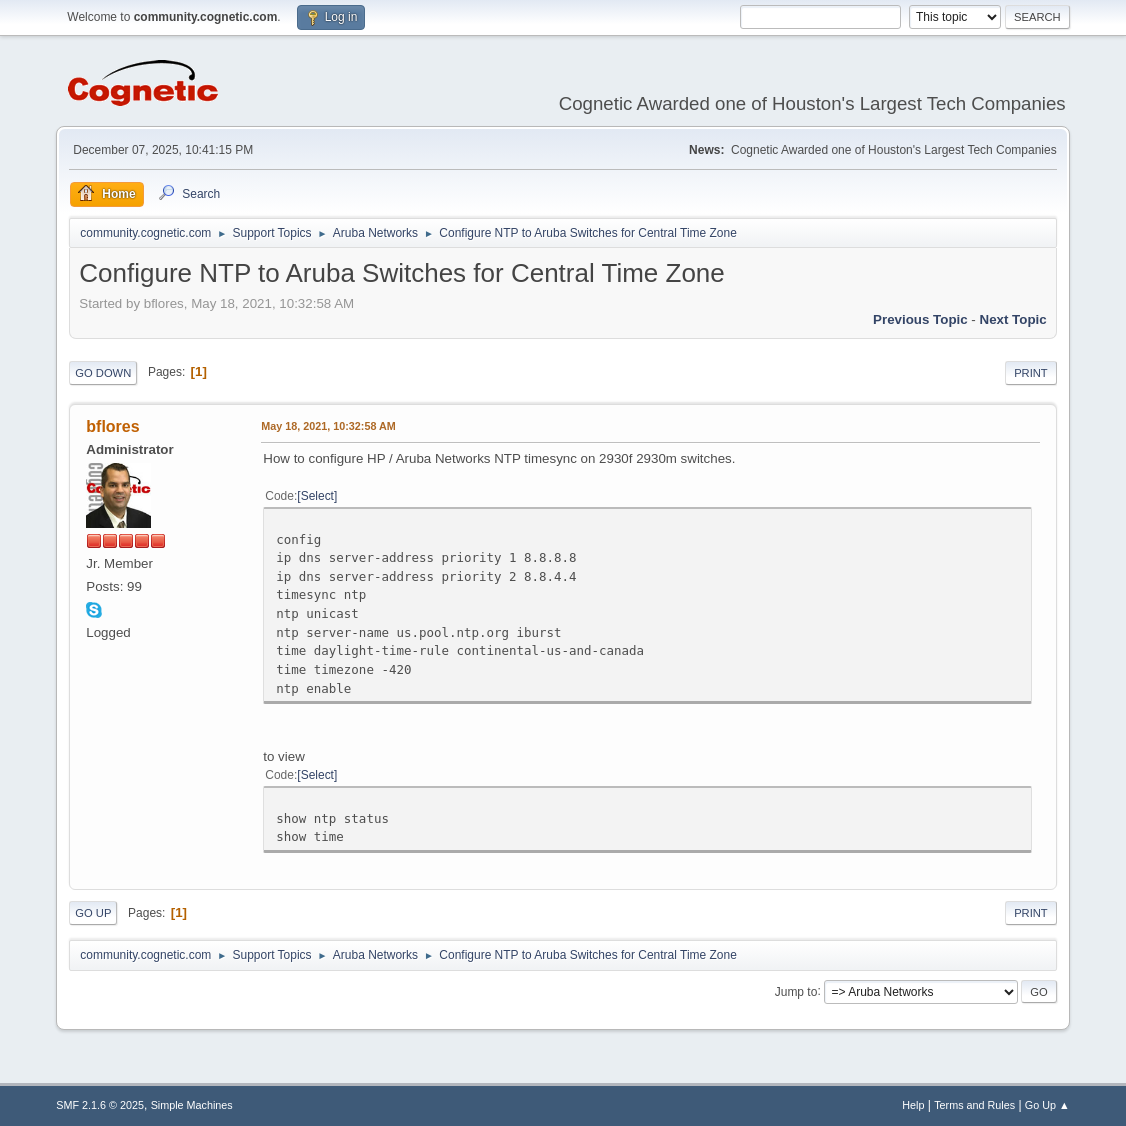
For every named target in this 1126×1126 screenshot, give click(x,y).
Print (1031, 373)
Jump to (796, 991)
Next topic (1013, 319)
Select (317, 496)
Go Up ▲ (1047, 1105)
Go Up (93, 913)
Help (913, 1105)
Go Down (103, 373)
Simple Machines (192, 1105)
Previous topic (920, 319)
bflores (112, 426)
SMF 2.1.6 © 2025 (100, 1105)
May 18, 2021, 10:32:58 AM (328, 426)
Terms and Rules (974, 1105)
